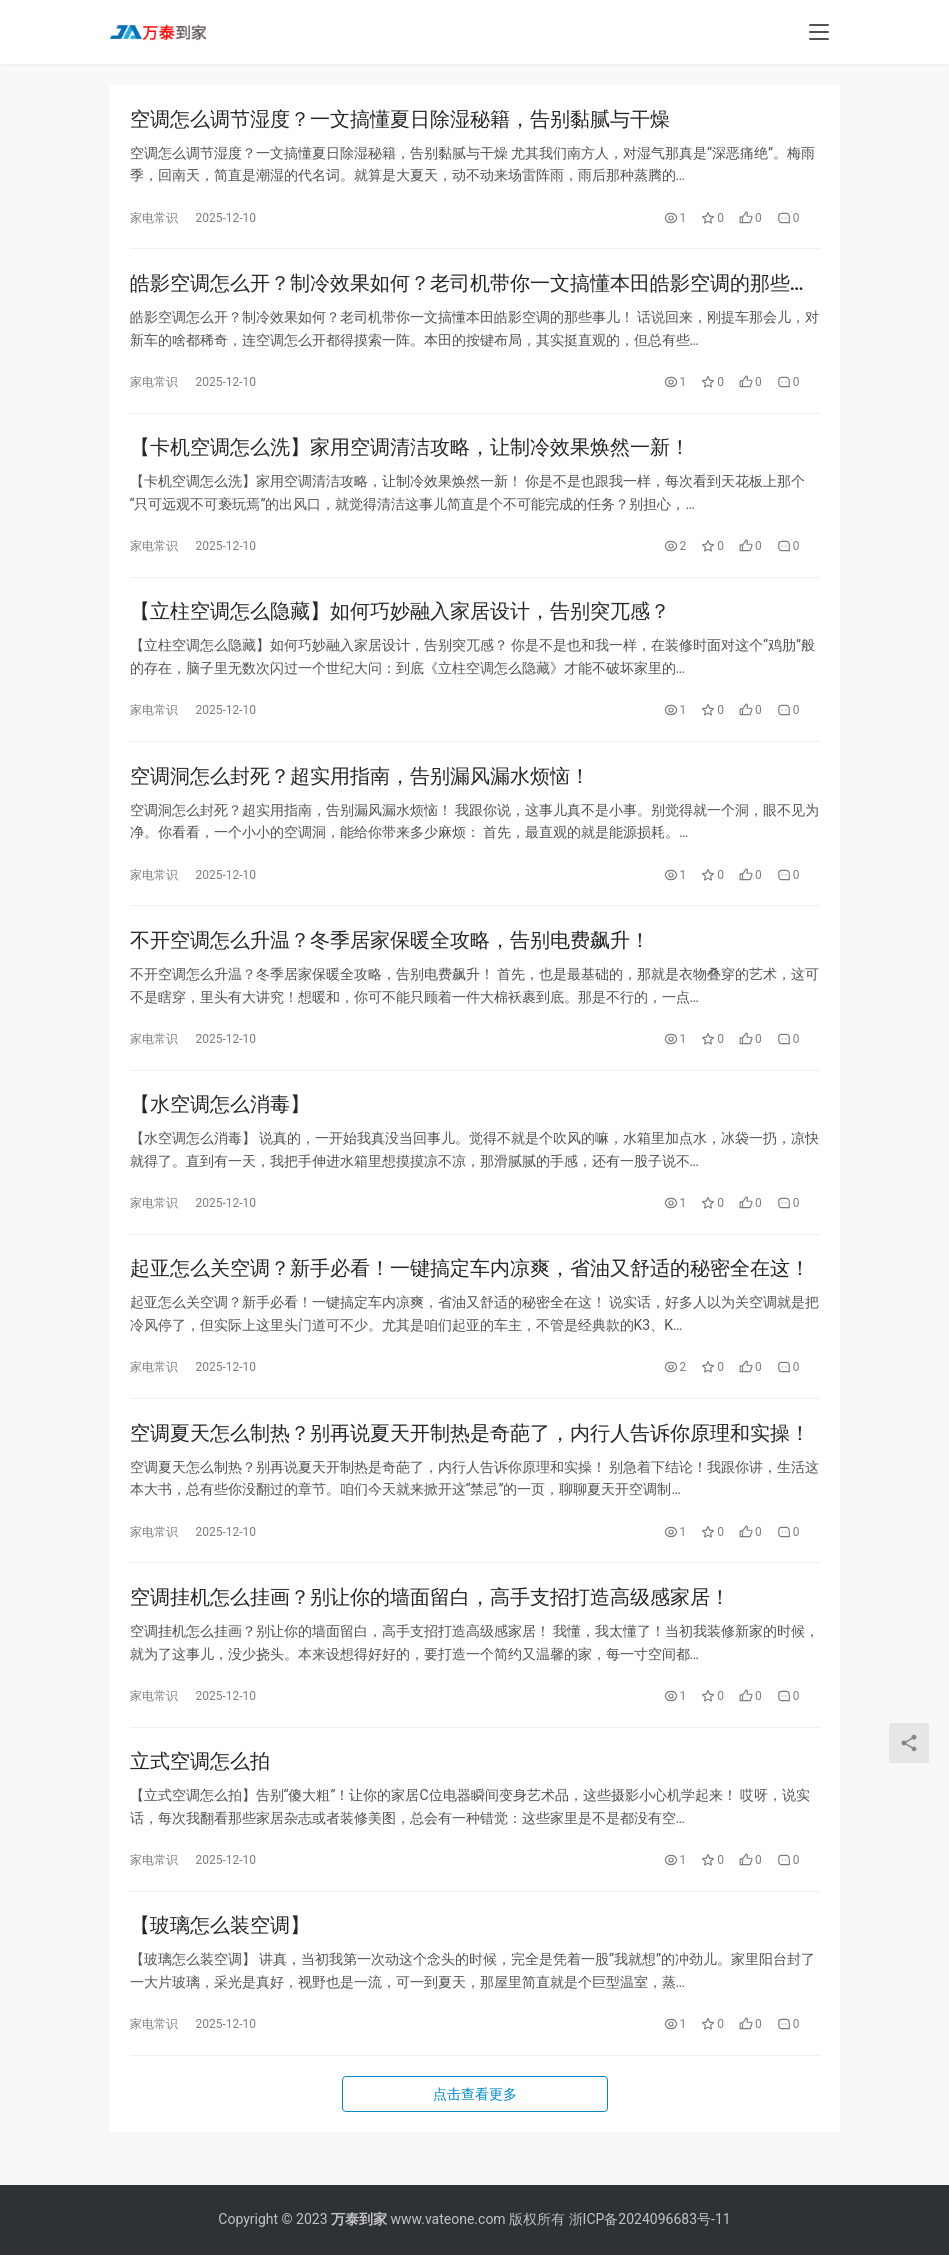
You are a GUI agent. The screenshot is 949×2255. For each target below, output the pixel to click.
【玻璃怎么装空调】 (220, 1957)
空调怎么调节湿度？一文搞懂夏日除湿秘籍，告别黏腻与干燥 (400, 120)
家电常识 (154, 219)
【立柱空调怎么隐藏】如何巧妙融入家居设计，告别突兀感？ (400, 621)
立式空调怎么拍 (200, 1790)
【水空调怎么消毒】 (220, 1122)
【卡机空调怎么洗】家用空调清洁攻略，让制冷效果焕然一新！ (410, 454)
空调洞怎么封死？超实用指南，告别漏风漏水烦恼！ (360, 788)
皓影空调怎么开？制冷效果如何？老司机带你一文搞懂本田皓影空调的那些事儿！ (470, 287)
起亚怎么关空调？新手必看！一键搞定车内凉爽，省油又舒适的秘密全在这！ (470, 1289)
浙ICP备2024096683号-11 (650, 2219)
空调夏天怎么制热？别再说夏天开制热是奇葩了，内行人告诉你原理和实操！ (470, 1456)
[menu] (819, 32)
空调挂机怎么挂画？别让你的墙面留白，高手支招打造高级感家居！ (430, 1623)
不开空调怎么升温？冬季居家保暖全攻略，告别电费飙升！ (390, 955)
